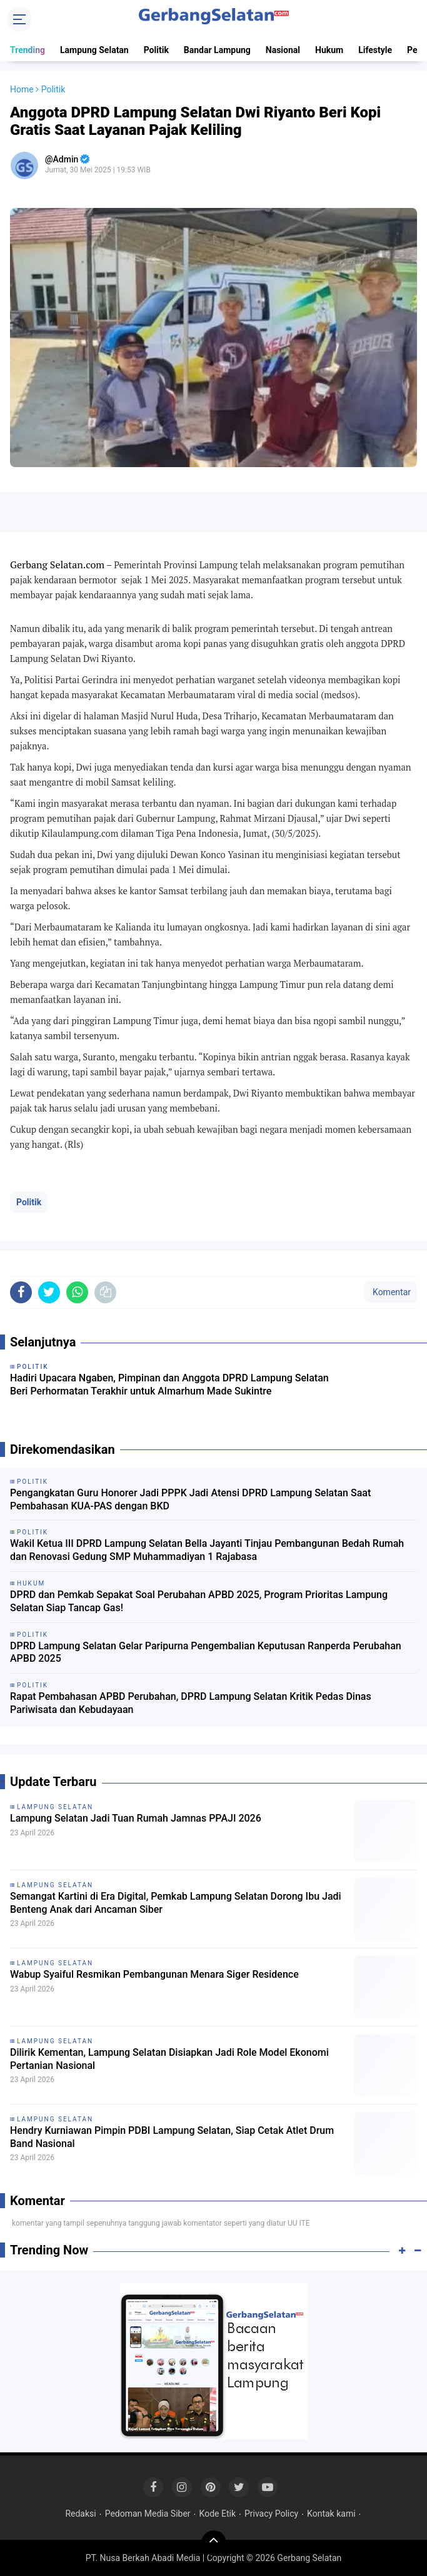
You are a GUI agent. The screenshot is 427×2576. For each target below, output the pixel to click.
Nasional (283, 50)
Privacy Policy (271, 2514)
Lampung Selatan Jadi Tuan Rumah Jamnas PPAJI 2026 (135, 1818)
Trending (27, 50)
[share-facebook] (21, 1292)
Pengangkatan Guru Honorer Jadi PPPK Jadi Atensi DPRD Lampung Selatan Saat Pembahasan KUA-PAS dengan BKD (190, 1499)
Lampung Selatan (94, 50)
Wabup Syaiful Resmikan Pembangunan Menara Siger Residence (154, 1974)
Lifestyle (375, 50)
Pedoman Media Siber (148, 2514)
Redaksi (80, 2514)
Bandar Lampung (217, 50)
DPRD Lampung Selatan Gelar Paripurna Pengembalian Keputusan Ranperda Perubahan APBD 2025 (205, 1652)
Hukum (329, 50)
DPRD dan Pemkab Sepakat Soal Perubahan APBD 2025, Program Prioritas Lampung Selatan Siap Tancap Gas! (199, 1601)
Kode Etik (217, 2514)
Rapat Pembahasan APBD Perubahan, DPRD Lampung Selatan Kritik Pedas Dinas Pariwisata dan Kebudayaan (190, 1702)
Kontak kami (331, 2514)
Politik (156, 50)
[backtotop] (213, 2542)
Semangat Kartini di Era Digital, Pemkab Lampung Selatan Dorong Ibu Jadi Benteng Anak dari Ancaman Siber (175, 1902)
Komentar (391, 1292)
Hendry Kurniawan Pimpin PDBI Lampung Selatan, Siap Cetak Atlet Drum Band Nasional (172, 2136)
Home (22, 89)
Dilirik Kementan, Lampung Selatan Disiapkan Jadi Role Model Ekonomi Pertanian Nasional (169, 2058)
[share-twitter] (49, 1292)
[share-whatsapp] (77, 1292)
